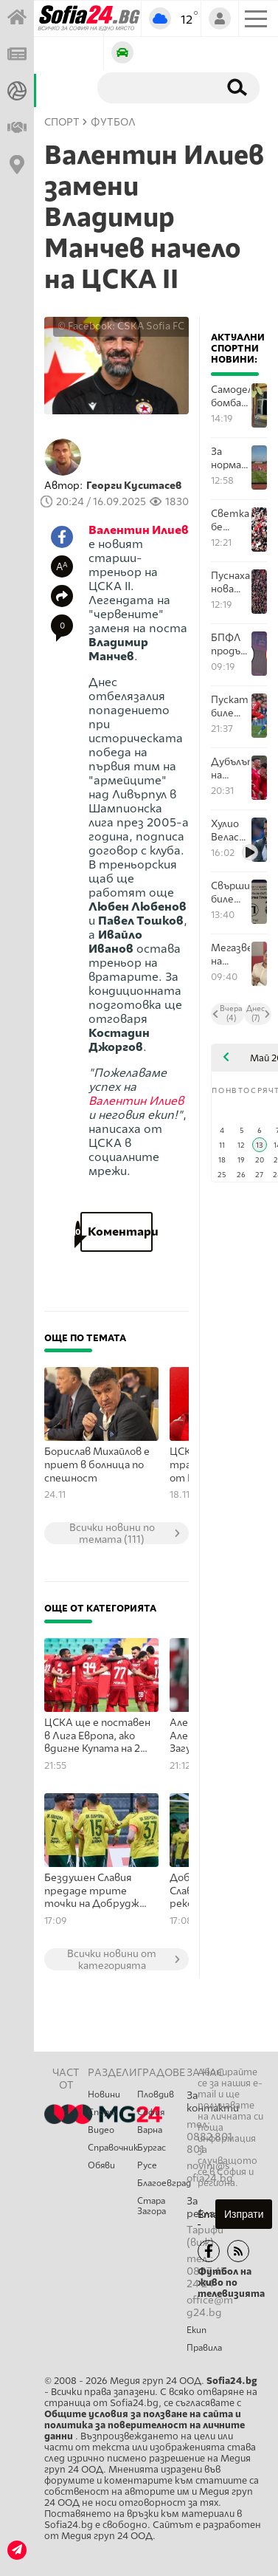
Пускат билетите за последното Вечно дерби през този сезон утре (230, 706)
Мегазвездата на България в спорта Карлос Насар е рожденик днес (230, 954)
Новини (104, 2094)
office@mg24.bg (210, 2306)
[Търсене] (155, 87)
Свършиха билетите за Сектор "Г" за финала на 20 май (230, 892)
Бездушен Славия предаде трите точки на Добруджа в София (94, 1891)
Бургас (151, 2147)
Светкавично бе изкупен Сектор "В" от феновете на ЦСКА (230, 520)
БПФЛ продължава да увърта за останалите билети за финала (230, 644)
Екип (196, 2330)
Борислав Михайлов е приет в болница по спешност (97, 1464)
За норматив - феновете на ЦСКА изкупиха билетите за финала (230, 458)
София (150, 2112)
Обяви (101, 2165)
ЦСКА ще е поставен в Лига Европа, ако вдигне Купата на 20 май (97, 1736)
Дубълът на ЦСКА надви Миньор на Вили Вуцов (230, 768)
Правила (204, 2348)
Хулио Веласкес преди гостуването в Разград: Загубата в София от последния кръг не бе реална (230, 830)
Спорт (102, 2112)
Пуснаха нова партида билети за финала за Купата (230, 582)
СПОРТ (62, 122)
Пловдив (155, 2094)
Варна (149, 2130)
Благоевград (162, 2183)
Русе (147, 2165)
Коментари (116, 1232)
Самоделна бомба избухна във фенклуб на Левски (230, 396)
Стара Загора (151, 2206)
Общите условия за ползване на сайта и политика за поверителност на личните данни (144, 2425)
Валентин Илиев (138, 530)
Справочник (112, 2147)
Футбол (113, 122)
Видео (101, 2130)
